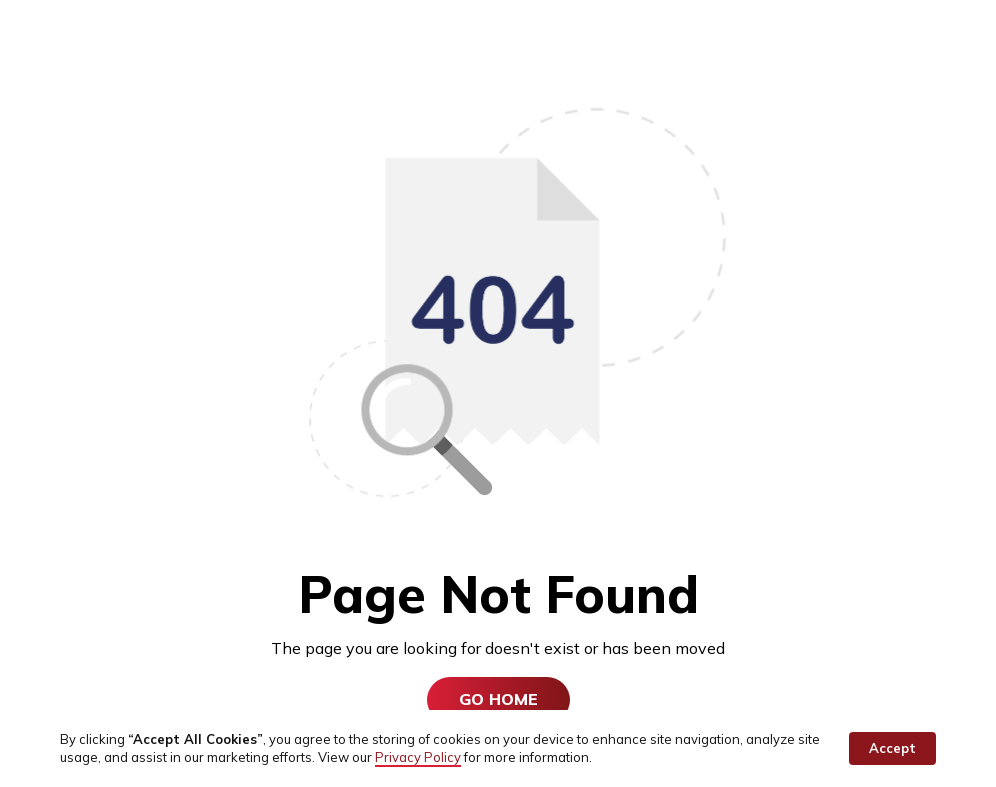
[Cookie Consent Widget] (498, 748)
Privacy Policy (418, 757)
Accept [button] (892, 748)
